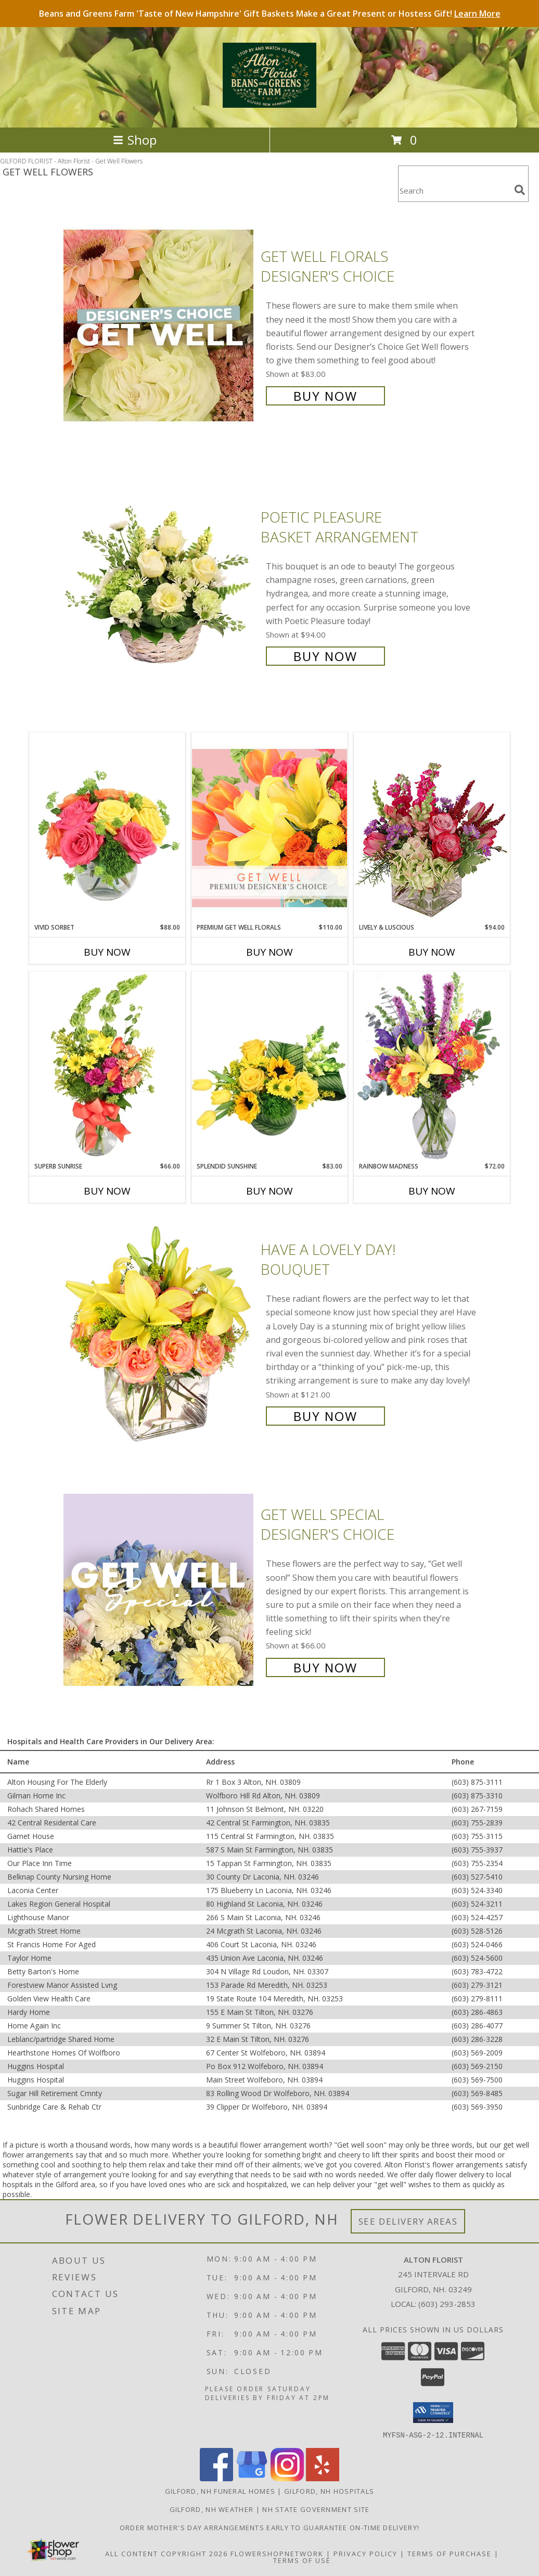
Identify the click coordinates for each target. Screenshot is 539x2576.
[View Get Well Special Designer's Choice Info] (159, 1590)
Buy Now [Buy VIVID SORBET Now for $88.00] (107, 952)
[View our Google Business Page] (251, 2478)
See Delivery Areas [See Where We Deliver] (408, 2221)
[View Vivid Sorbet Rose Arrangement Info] (107, 827)
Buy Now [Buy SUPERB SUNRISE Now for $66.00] (107, 1191)
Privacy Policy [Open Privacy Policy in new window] (365, 2553)
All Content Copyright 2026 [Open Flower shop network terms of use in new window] (166, 2553)
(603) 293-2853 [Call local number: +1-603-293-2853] (447, 2304)
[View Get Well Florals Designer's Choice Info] (159, 325)
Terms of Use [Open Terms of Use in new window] (302, 2560)
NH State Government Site (315, 2509)
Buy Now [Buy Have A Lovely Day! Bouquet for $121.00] (325, 1416)
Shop (135, 139)
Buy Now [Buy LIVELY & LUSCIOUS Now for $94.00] (431, 952)
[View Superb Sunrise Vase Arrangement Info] (107, 1066)
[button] (433, 2412)
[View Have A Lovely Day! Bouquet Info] (159, 1332)
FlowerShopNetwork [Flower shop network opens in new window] (277, 2553)
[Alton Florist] (269, 102)
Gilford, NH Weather (212, 2509)
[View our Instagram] (287, 2478)
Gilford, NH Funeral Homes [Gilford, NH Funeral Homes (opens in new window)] (220, 2490)
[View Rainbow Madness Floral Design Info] (432, 1066)
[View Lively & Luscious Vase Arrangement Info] (432, 827)
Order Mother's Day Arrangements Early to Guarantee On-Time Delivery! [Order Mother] (269, 2527)
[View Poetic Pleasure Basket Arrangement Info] (159, 585)
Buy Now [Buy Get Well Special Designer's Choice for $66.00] (325, 1667)
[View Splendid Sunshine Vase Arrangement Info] (269, 1066)
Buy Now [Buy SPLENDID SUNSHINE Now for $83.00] (269, 1191)
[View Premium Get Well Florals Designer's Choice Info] (269, 828)
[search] (519, 190)
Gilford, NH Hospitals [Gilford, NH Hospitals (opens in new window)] (329, 2490)
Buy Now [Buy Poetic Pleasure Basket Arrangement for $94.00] (325, 656)
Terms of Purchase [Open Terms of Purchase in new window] (449, 2553)
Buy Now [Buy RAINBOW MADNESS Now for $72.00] (431, 1191)
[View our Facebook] (216, 2478)
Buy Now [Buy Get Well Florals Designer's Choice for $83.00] (325, 395)
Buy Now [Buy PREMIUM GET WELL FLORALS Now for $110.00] (269, 952)
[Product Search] (454, 190)
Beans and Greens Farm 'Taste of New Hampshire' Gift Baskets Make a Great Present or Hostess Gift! (269, 13)
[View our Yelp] (322, 2478)
